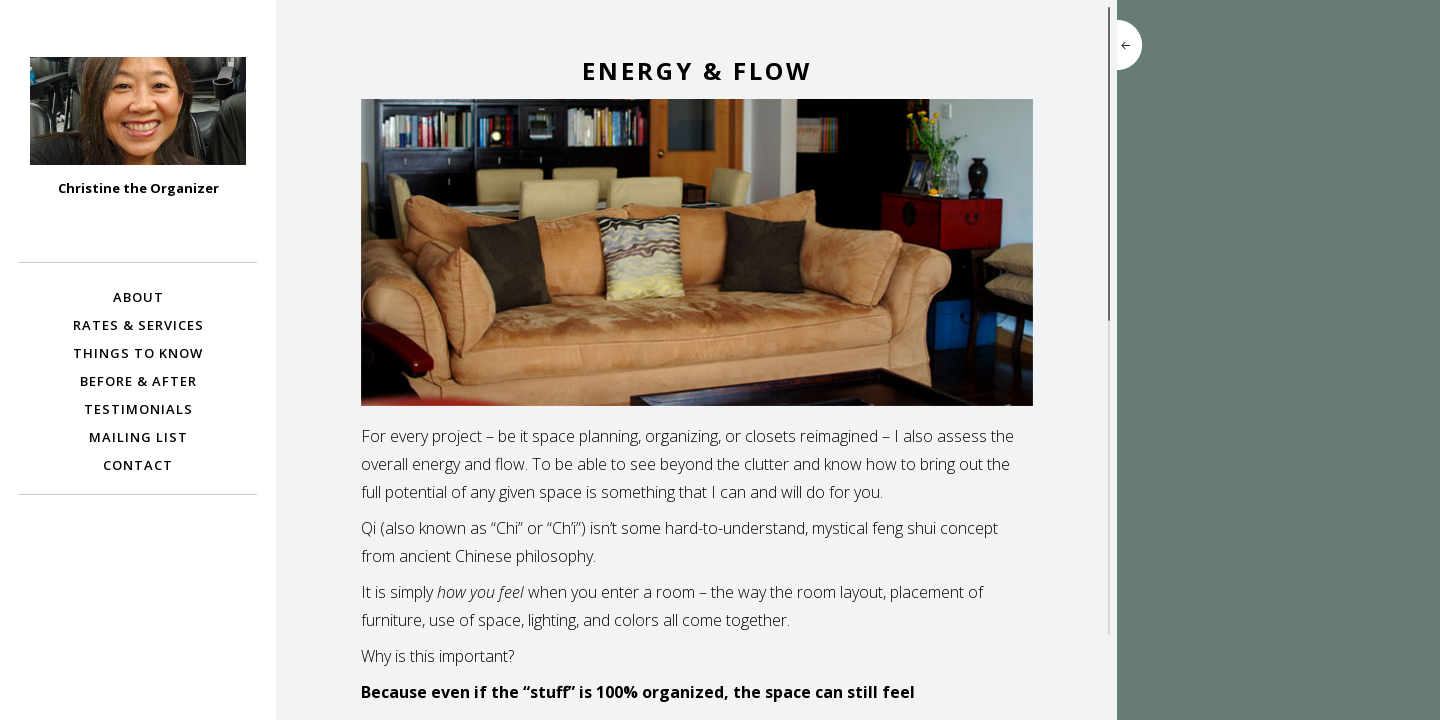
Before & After (138, 381)
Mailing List (138, 437)
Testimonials (138, 409)
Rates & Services (138, 325)
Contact (138, 465)
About (138, 297)
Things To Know (138, 353)
